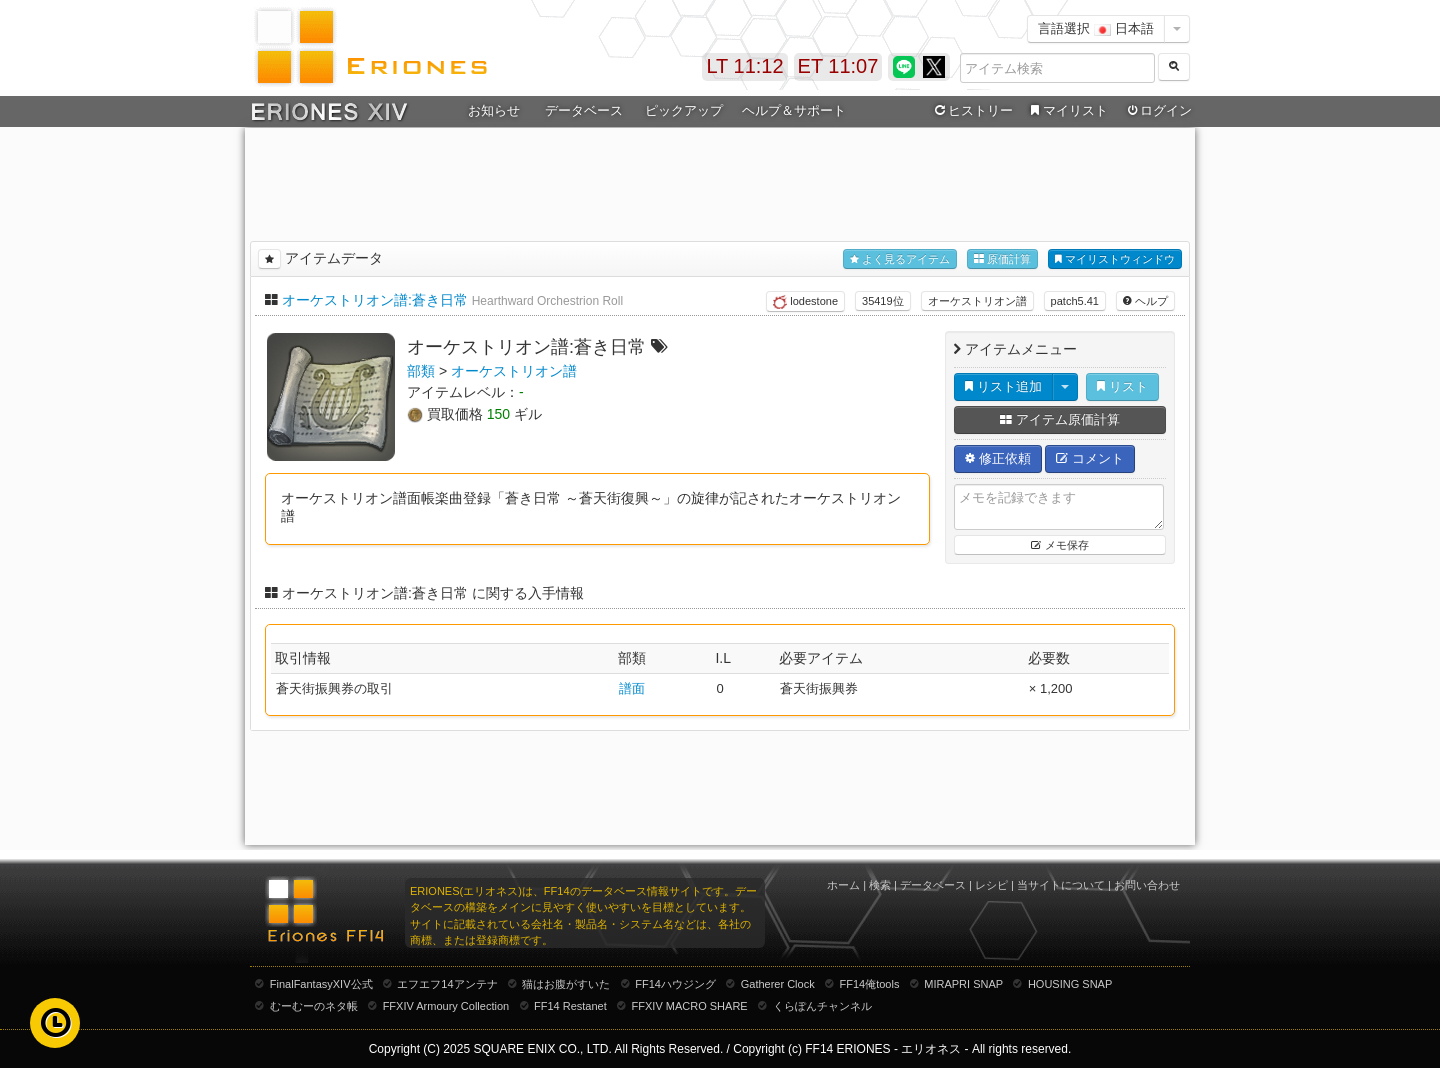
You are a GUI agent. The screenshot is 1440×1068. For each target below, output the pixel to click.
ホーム (843, 885)
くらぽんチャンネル (822, 1006)
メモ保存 (1059, 545)
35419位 (883, 301)
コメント (1090, 458)
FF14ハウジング (675, 984)
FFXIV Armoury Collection (446, 1006)
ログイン (1158, 111)
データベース (584, 110)
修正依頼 (998, 458)
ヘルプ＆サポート (794, 110)
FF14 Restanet (570, 1006)
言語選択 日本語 (1096, 28)
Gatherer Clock (778, 984)
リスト (1122, 386)
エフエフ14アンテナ (447, 984)
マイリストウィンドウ (1115, 259)
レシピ (991, 885)
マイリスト (1066, 111)
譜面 (632, 688)
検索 (880, 885)
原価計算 (1002, 259)
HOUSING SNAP (1070, 984)
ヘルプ (1145, 301)
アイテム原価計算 (1060, 419)
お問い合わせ (1147, 885)
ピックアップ (684, 110)
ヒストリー (971, 111)
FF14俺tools (870, 984)
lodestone (805, 302)
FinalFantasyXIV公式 (321, 984)
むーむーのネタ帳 (314, 1006)
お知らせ (494, 110)
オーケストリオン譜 (977, 301)
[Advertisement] (720, 181)
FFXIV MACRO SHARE (690, 1006)
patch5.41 (1075, 301)
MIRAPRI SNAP (963, 984)
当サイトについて (1061, 885)
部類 (421, 371)
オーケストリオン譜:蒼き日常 (375, 300)
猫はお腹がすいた (566, 984)
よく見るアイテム (900, 259)
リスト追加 (1003, 386)
